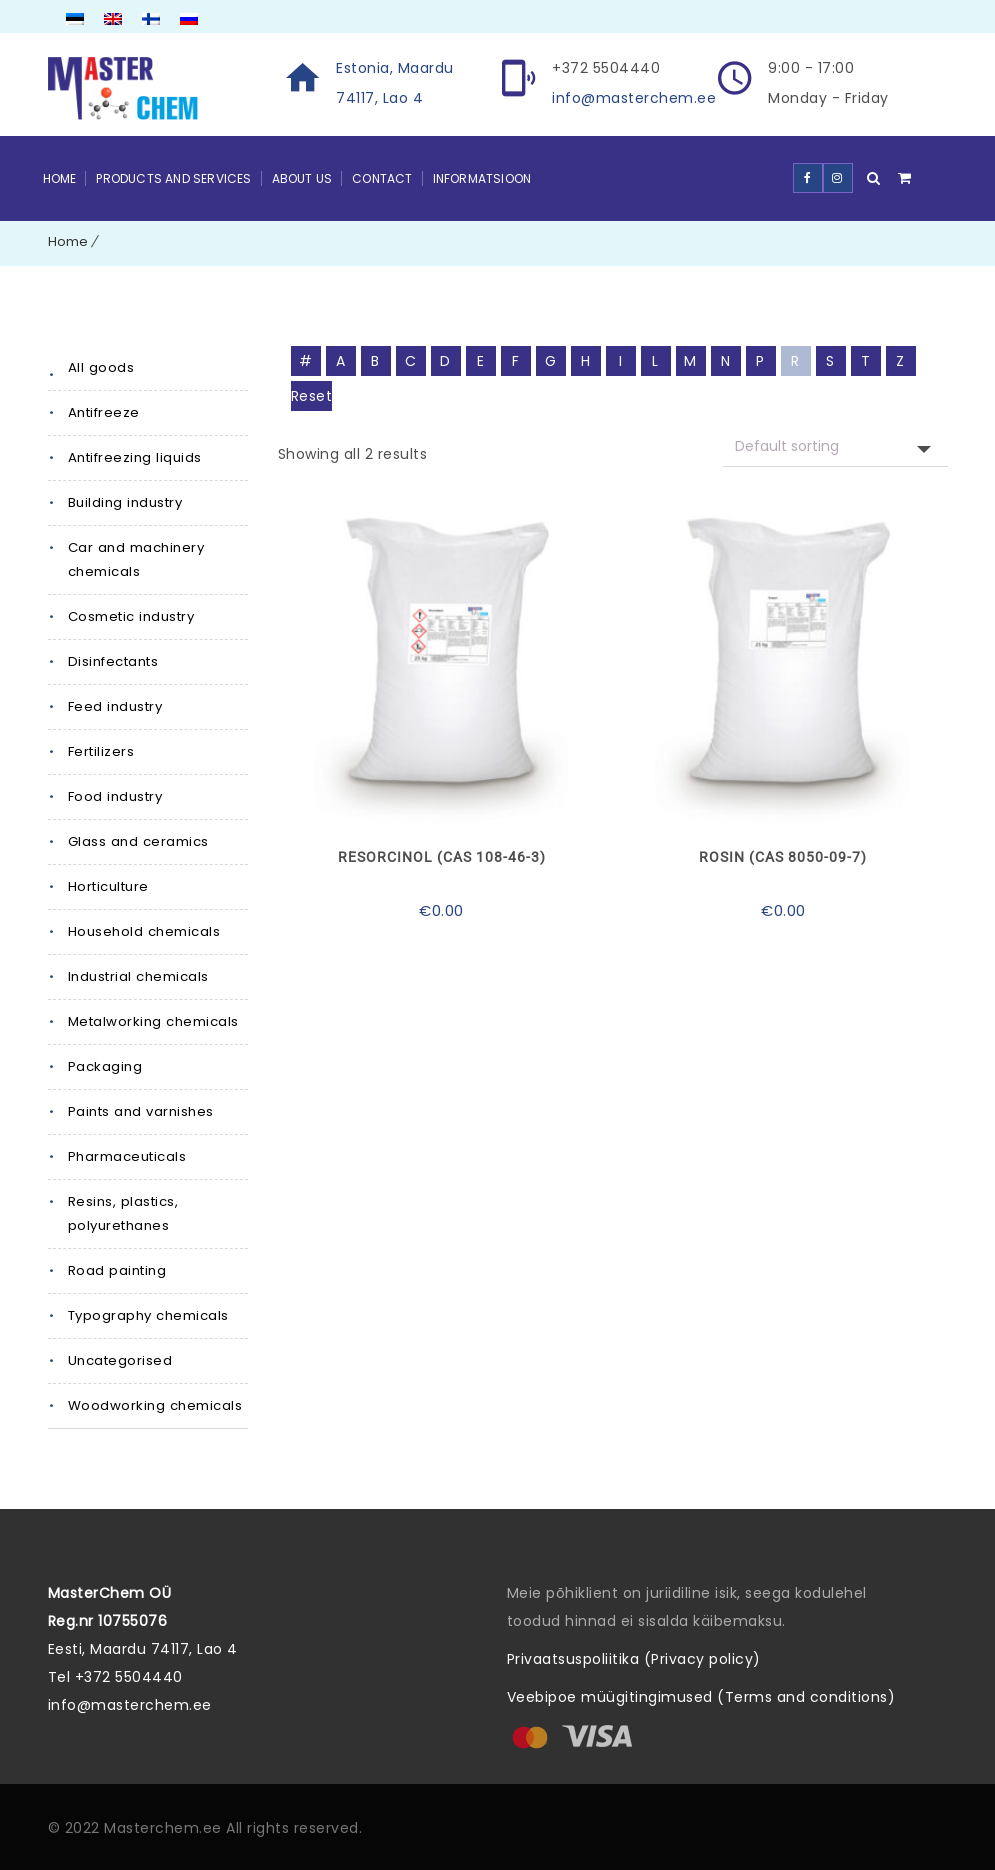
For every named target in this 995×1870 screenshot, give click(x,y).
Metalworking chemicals (153, 1021)
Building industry (125, 502)
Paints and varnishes (140, 1111)
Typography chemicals (148, 1315)
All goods (101, 367)
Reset (312, 396)
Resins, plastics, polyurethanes (123, 1213)
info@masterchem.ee (634, 98)
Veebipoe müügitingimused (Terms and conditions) (701, 1697)
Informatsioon (482, 178)
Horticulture (108, 886)
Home (60, 178)
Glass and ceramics (137, 841)
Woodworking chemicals (155, 1405)
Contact (382, 178)
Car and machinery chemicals (135, 559)
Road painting (117, 1270)
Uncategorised (120, 1360)
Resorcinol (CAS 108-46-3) (442, 857)
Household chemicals (144, 931)
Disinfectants (113, 661)
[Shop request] (835, 446)
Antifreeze (104, 412)
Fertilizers (101, 751)
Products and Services (173, 178)
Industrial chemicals (138, 976)
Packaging (105, 1066)
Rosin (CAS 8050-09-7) (783, 857)
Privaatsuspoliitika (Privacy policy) (634, 1659)
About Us (302, 178)
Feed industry (115, 706)
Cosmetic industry (131, 616)
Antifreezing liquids (134, 457)
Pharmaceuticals (127, 1156)
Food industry (115, 796)
